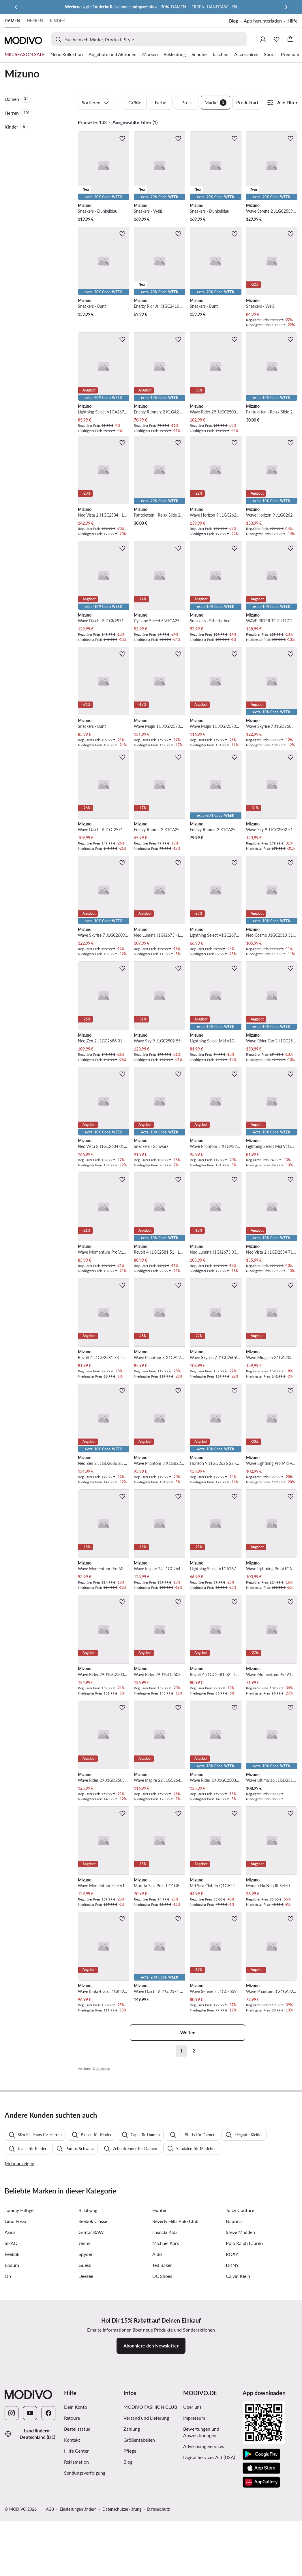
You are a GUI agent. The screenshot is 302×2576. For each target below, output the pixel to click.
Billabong (87, 2336)
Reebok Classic (93, 2347)
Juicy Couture (240, 2336)
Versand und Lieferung (146, 2544)
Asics (10, 2358)
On (8, 2402)
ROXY (232, 2380)
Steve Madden (240, 2358)
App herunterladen (263, 20)
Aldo (157, 2380)
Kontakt (72, 2565)
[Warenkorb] (290, 39)
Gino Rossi (15, 2347)
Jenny (84, 2369)
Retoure (72, 2544)
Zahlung (131, 2555)
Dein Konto (75, 2533)
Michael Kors (165, 2369)
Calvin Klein (238, 2402)
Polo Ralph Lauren (244, 2369)
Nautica (234, 2347)
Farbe (160, 102)
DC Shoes (162, 2402)
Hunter (159, 2336)
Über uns (192, 2533)
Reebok (12, 2380)
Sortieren (96, 102)
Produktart (247, 102)
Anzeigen (103, 2068)
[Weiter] (286, 7)
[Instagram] (11, 2539)
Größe (134, 102)
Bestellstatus (77, 2555)
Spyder (85, 2380)
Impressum (194, 2544)
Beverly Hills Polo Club (175, 2347)
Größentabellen (139, 2565)
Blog (233, 20)
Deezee (85, 2402)
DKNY (232, 2391)
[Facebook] (48, 2539)
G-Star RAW (91, 2358)
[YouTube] (30, 2539)
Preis (186, 102)
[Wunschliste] (277, 39)
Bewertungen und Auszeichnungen (201, 2558)
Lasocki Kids (164, 2358)
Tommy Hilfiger (20, 2336)
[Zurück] (16, 7)
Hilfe (292, 20)
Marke (215, 102)
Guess (84, 2391)
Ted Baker (162, 2391)
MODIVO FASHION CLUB (150, 2533)
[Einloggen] (263, 39)
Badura (12, 2391)
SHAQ (11, 2369)
